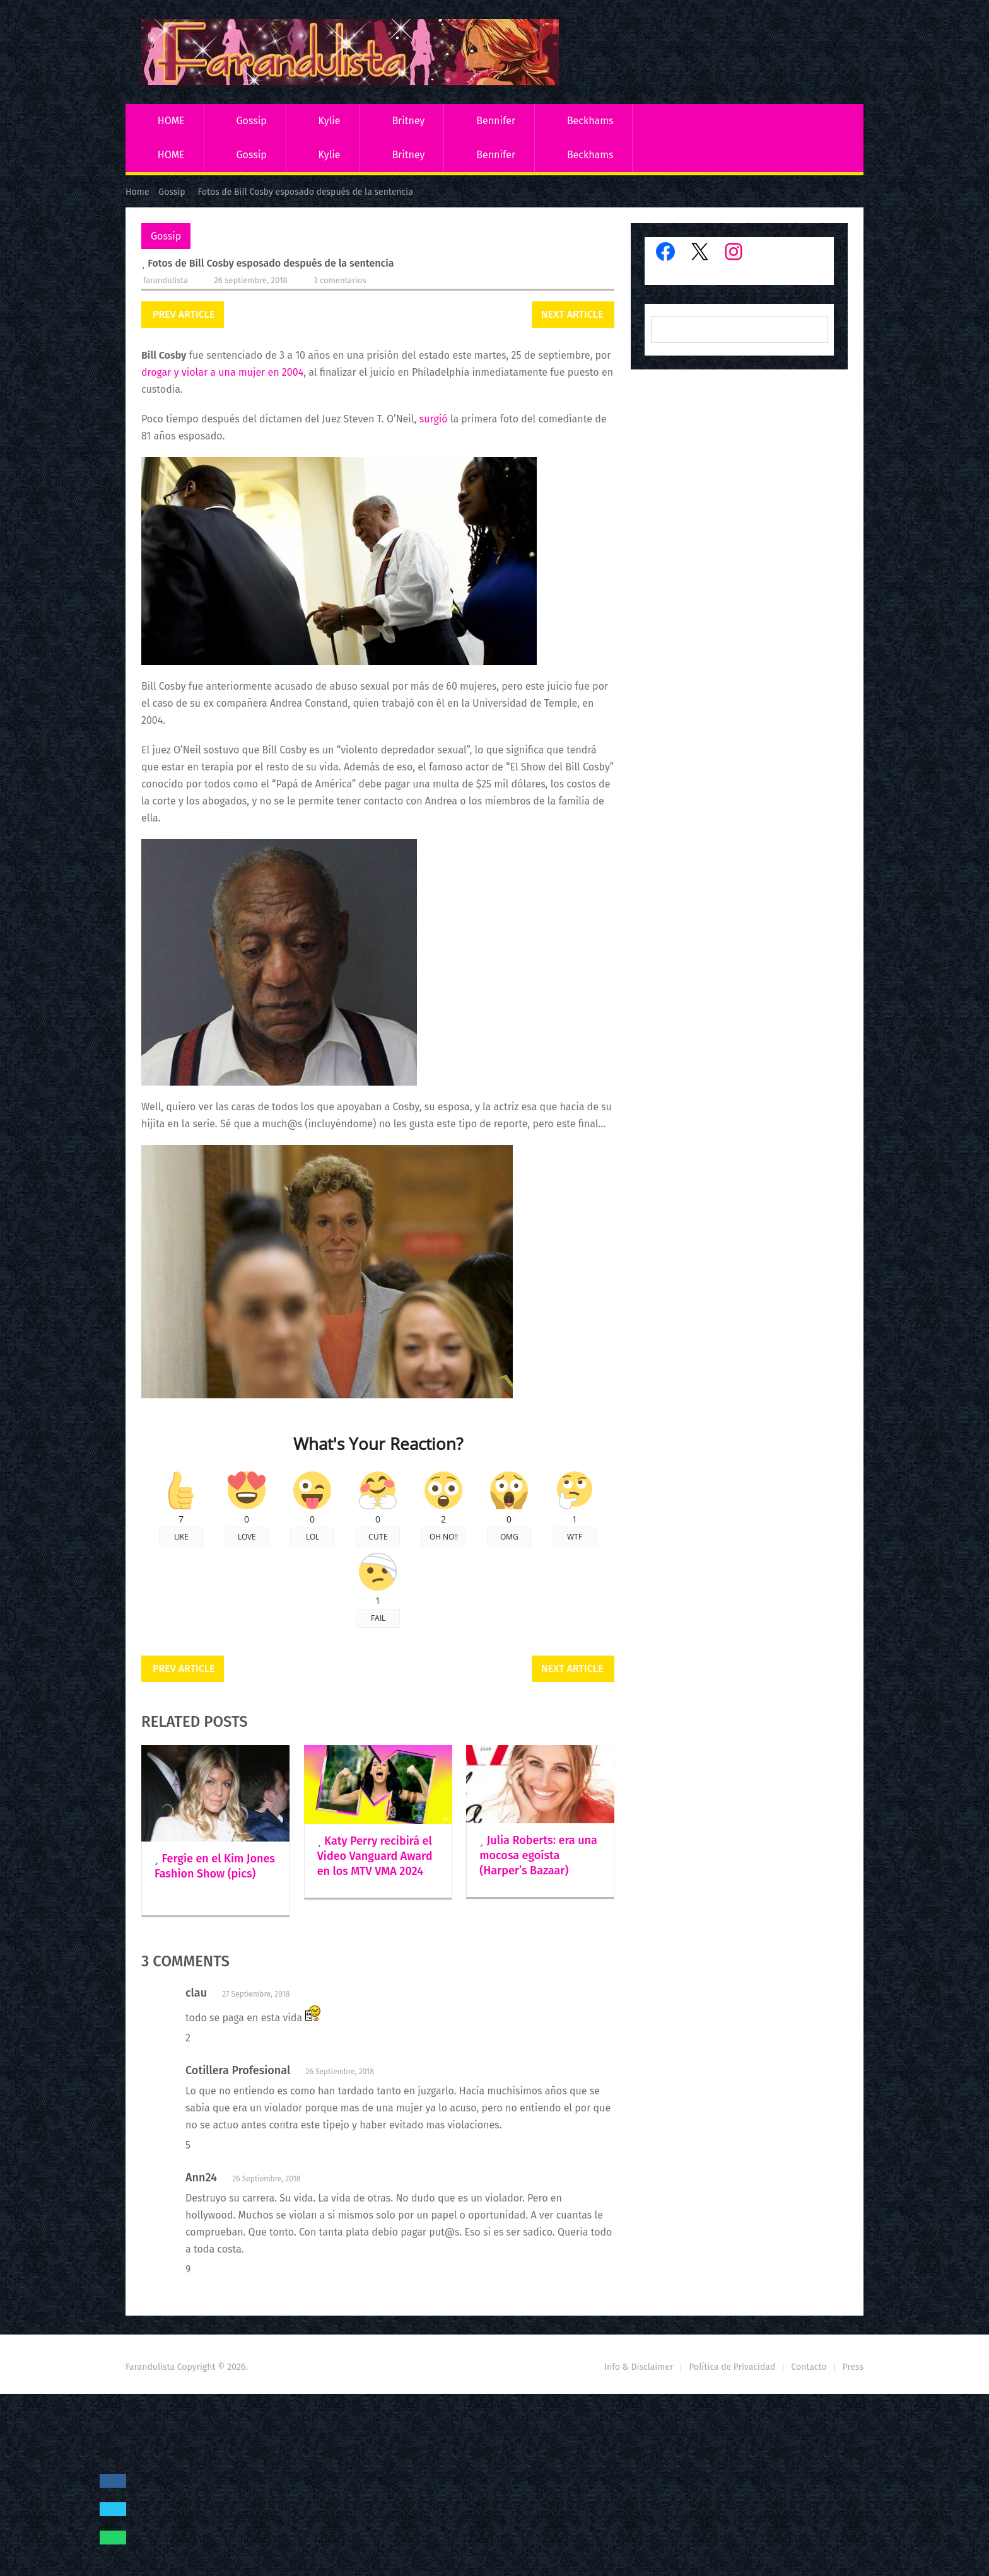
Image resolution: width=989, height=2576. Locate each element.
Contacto (808, 2367)
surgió (433, 419)
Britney (408, 121)
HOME (171, 121)
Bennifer (495, 121)
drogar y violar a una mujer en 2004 (222, 372)
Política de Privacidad (732, 2367)
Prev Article (183, 314)
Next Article (572, 314)
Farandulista (165, 280)
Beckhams (590, 121)
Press (853, 2367)
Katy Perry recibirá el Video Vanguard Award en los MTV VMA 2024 (375, 1856)
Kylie (330, 121)
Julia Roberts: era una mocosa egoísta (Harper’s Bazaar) (538, 1855)
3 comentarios (339, 280)
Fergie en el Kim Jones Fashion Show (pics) (215, 1866)
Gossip (251, 121)
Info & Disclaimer (639, 2367)
